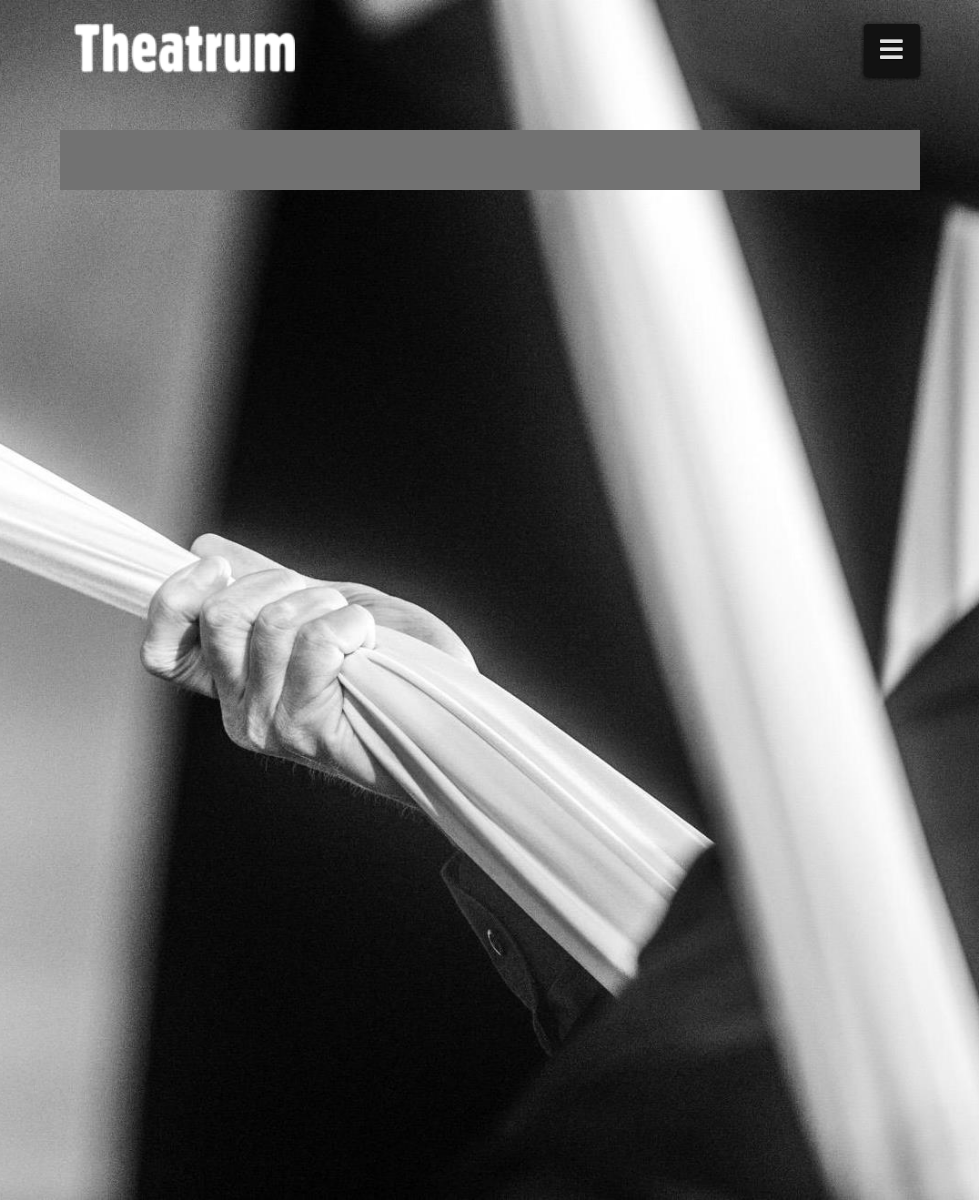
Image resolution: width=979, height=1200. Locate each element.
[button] (892, 50)
